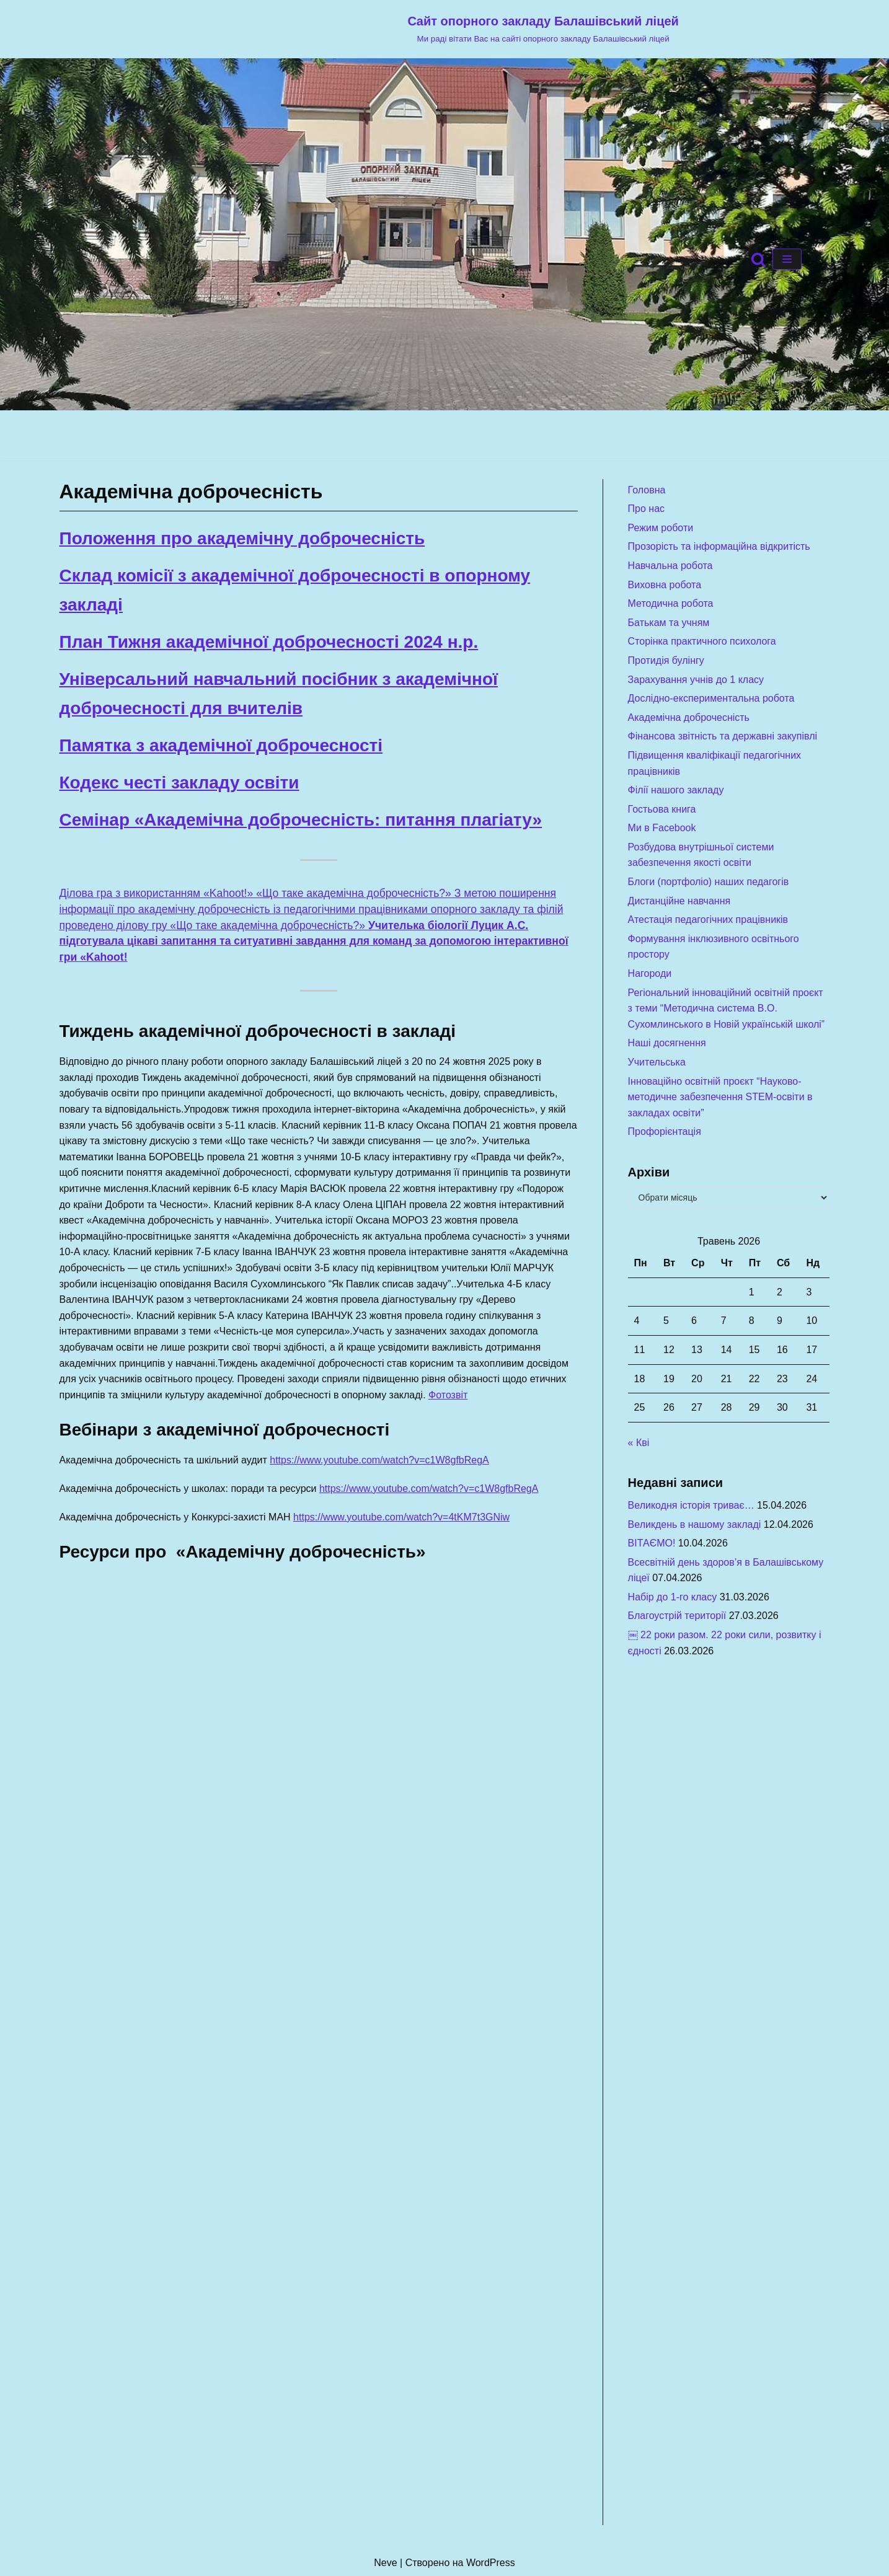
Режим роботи (661, 528)
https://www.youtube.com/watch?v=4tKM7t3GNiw (401, 1517)
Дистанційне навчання (679, 901)
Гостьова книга (662, 809)
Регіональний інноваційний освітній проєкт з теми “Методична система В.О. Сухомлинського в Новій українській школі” (726, 1008)
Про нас (646, 508)
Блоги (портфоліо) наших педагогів (708, 881)
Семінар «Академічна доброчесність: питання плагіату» (301, 819)
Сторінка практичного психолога (702, 641)
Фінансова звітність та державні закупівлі (722, 736)
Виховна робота (665, 585)
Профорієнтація (664, 1131)
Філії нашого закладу (676, 790)
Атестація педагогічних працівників (708, 919)
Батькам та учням (669, 622)
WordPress (490, 2562)
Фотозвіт (447, 1395)
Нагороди (650, 973)
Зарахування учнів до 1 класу (696, 679)
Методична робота (671, 603)
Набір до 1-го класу (672, 1597)
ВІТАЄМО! (652, 1543)
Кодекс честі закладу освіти (179, 782)
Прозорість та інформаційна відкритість (719, 546)
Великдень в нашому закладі (694, 1524)
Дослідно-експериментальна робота (711, 698)
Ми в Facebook (662, 828)
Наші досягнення (667, 1043)
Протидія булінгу (666, 660)
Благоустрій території (677, 1615)
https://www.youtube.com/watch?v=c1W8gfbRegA (379, 1460)
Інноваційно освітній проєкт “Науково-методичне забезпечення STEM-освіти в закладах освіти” (720, 1097)
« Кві (639, 1442)
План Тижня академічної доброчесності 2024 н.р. (269, 641)
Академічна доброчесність (689, 717)
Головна (647, 490)
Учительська (657, 1062)
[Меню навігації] (787, 259)
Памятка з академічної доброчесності (221, 745)
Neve (385, 2562)
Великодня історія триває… (691, 1505)
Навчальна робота (670, 565)
